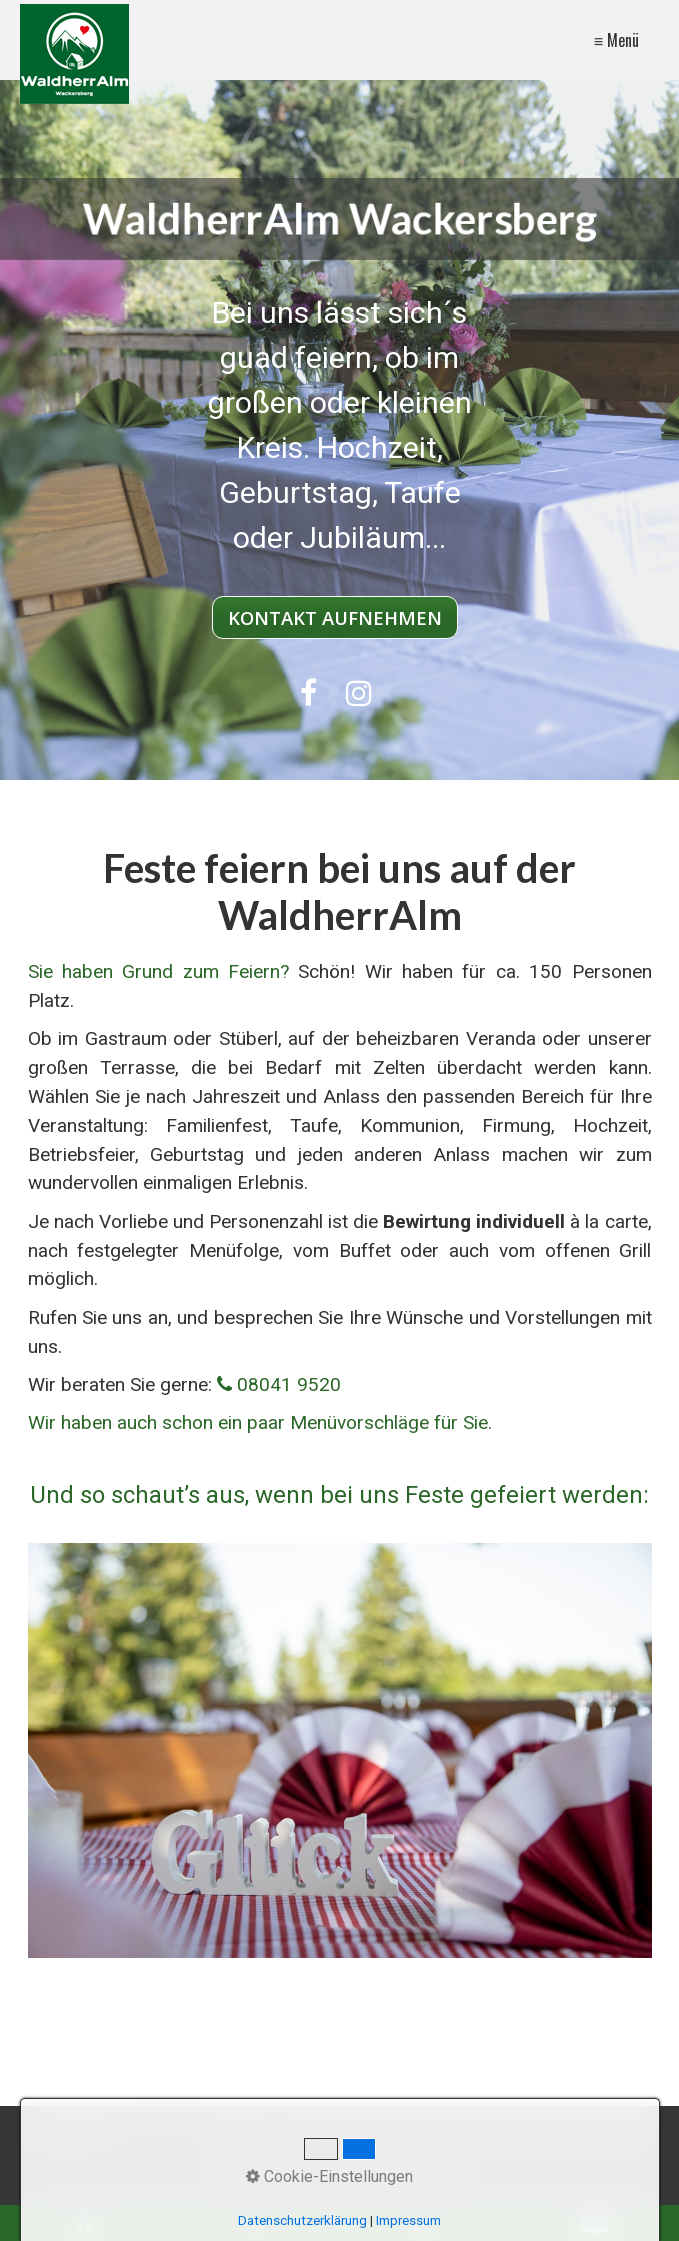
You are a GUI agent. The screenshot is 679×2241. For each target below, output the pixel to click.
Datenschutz (601, 2135)
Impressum (505, 2135)
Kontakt (426, 2135)
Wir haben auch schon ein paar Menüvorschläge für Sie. (260, 1422)
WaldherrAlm (343, 2135)
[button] (335, 617)
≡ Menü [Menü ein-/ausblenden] (616, 40)
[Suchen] (243, 2136)
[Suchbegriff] (137, 2136)
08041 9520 (289, 1384)
